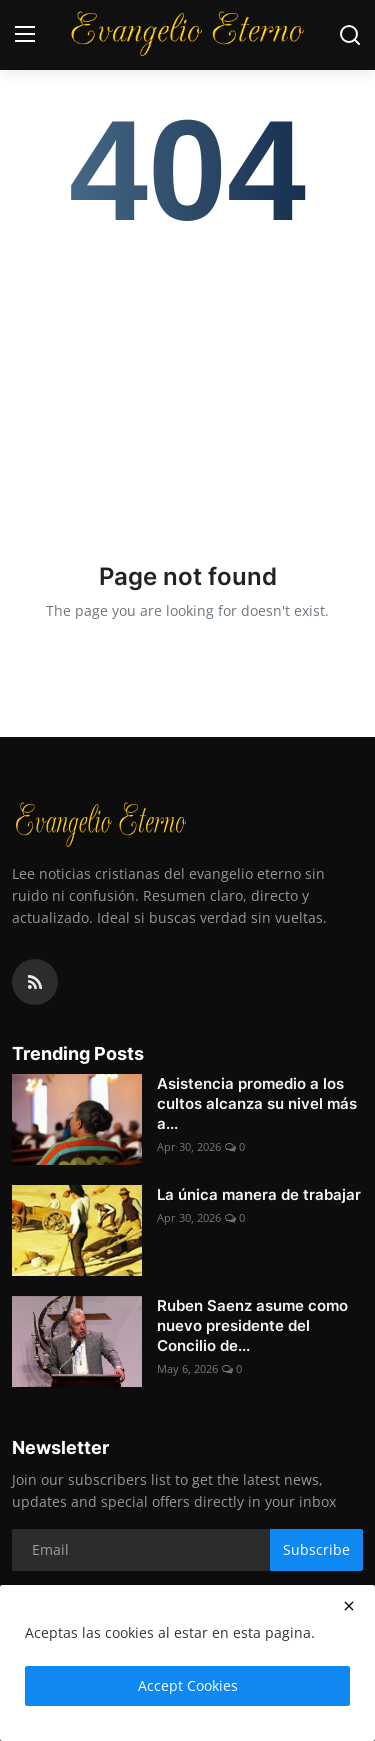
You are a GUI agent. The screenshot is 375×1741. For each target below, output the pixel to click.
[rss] (35, 982)
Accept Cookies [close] (188, 1685)
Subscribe (316, 1549)
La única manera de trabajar (259, 1194)
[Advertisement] (187, 383)
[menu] (25, 35)
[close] (349, 1606)
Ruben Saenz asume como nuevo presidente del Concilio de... (252, 1325)
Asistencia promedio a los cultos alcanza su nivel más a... (257, 1103)
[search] (350, 35)
